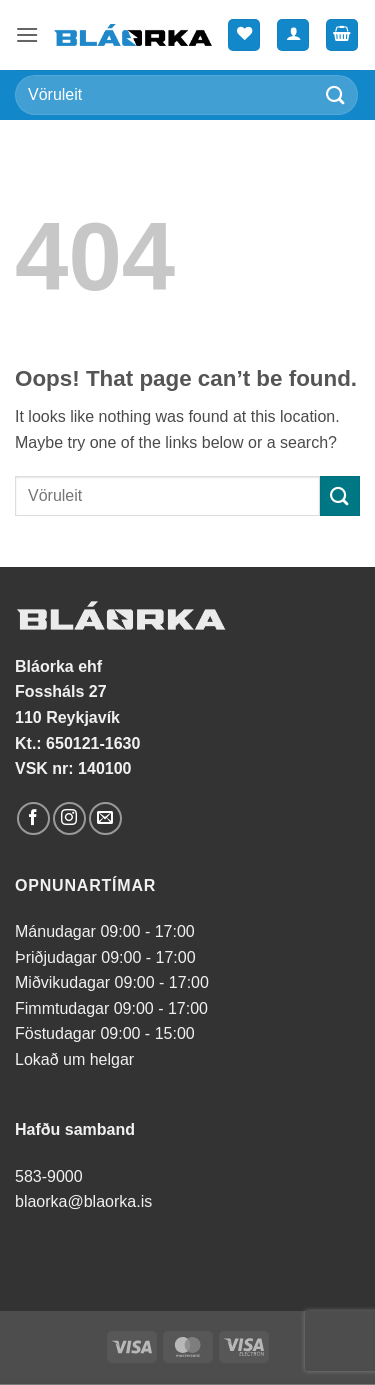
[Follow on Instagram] (69, 818)
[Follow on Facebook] (33, 818)
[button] (27, 34)
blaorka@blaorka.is (83, 1201)
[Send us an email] (105, 818)
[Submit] (336, 94)
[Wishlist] (244, 35)
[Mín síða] (293, 35)
